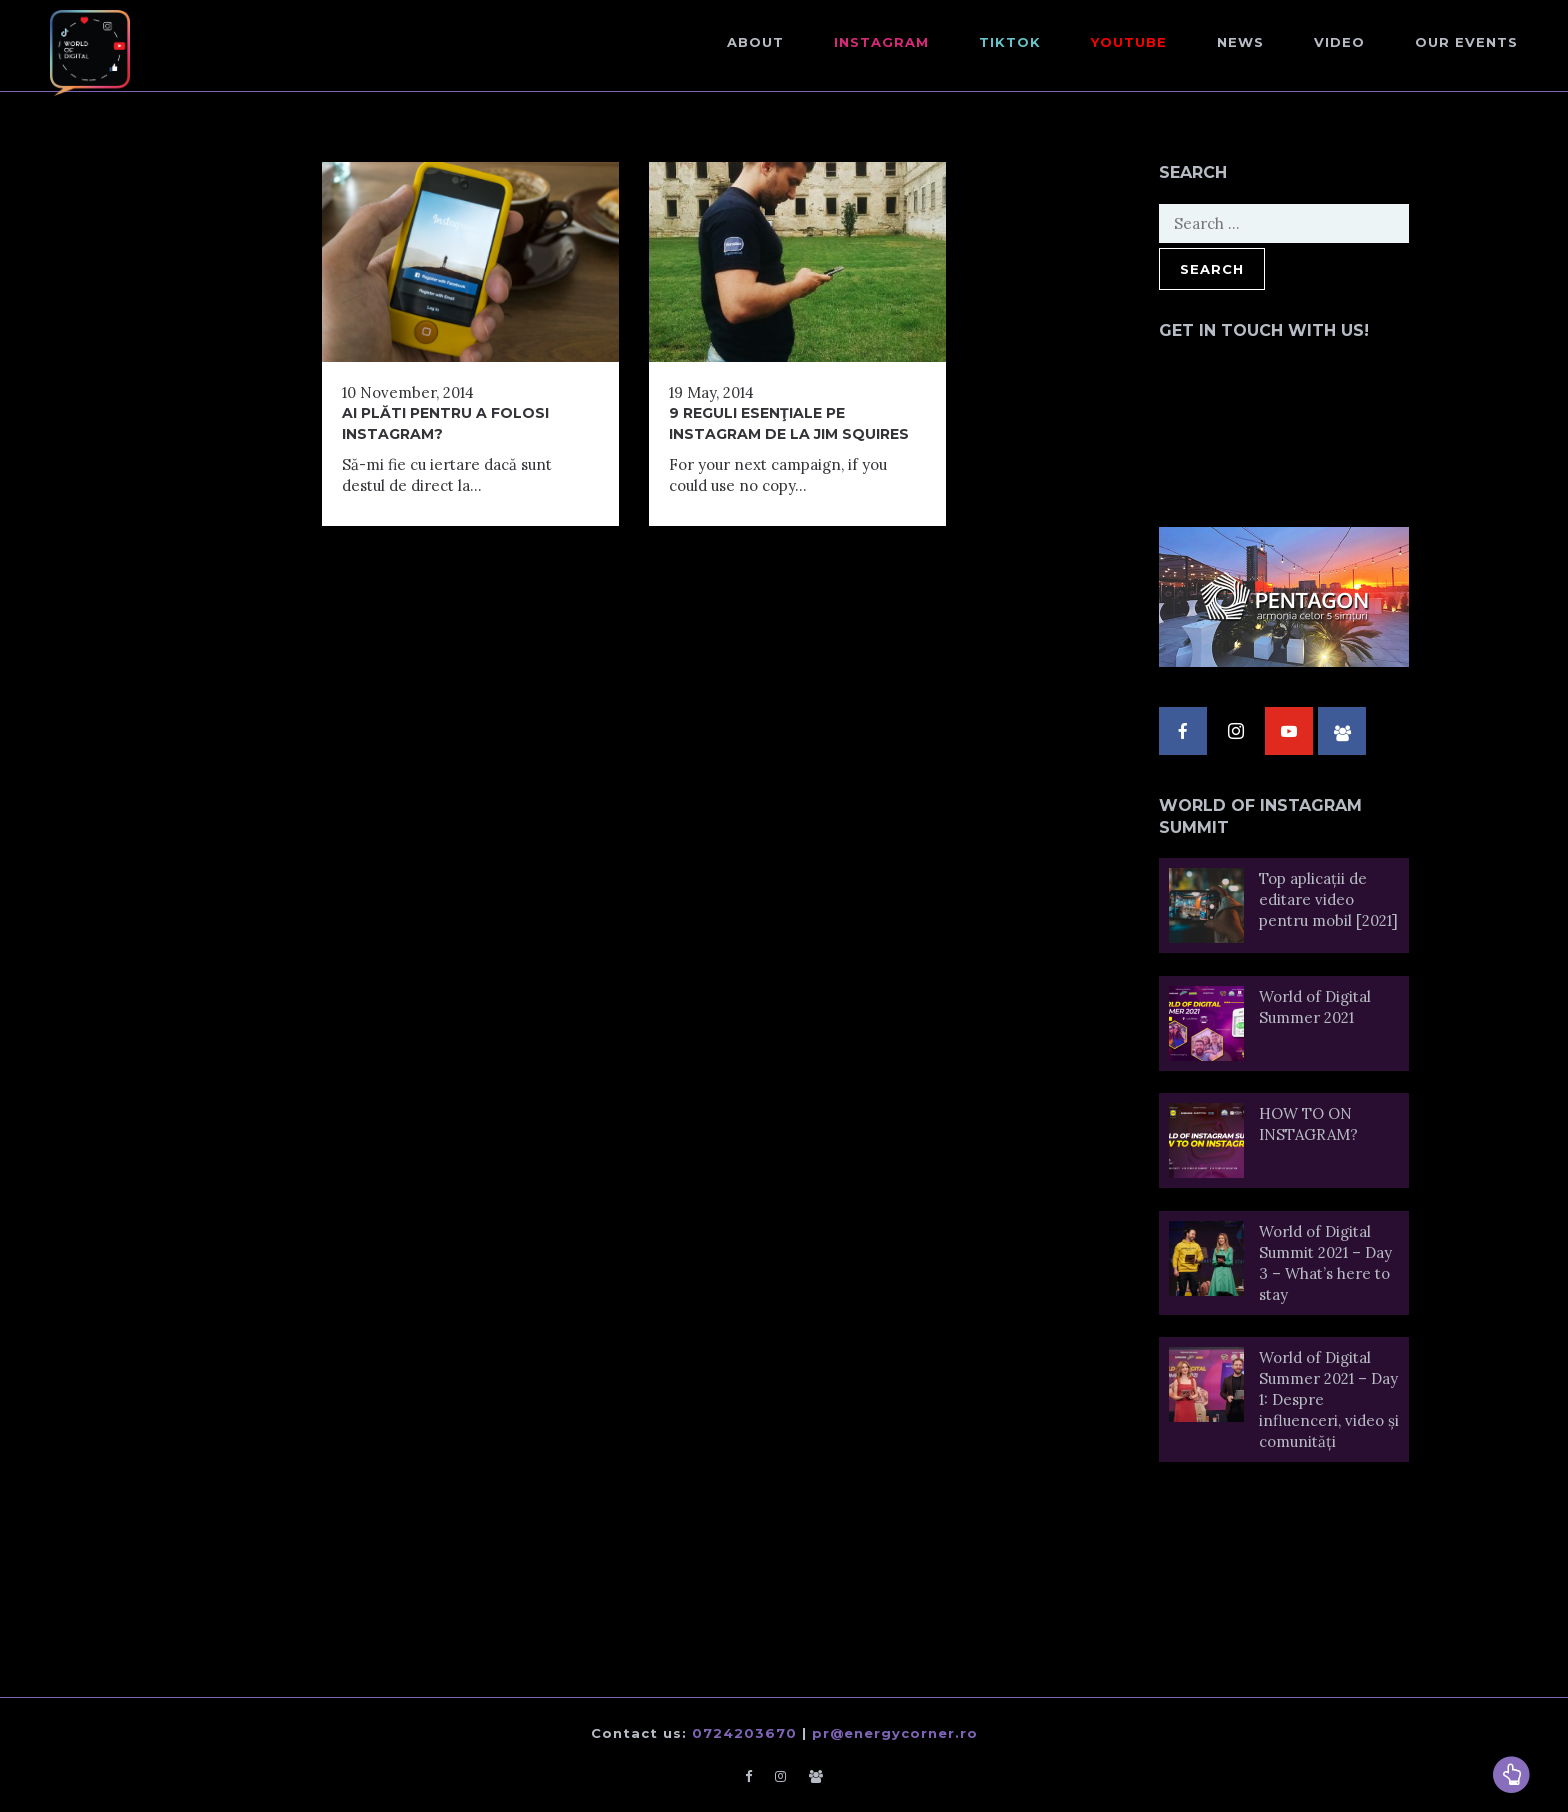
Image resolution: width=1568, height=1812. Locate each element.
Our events (1466, 42)
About (755, 42)
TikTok (1010, 42)
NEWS (1240, 42)
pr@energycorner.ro (895, 1733)
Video (1339, 42)
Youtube (1129, 42)
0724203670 (744, 1733)
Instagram (881, 42)
